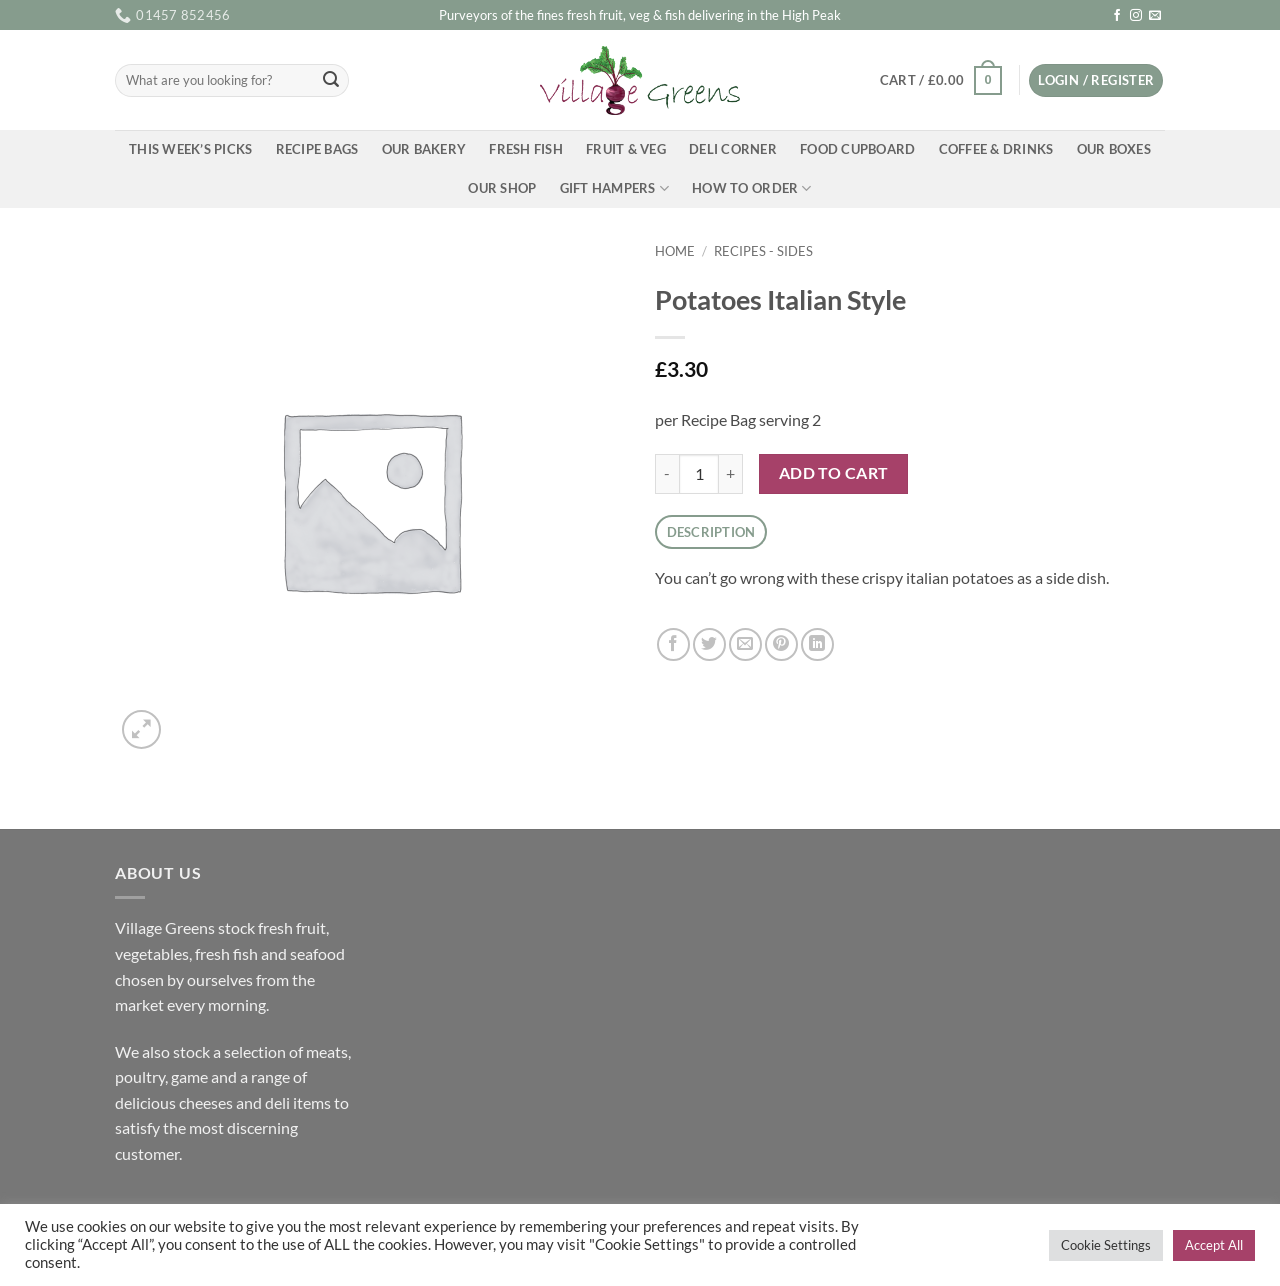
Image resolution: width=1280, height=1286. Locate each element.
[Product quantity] (699, 474)
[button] (940, 81)
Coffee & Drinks (996, 149)
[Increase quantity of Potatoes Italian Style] (731, 474)
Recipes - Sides (763, 251)
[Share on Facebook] (673, 644)
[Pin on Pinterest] (781, 644)
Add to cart (834, 473)
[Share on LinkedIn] (817, 644)
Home (675, 251)
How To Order (752, 188)
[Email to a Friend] (745, 644)
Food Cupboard (857, 149)
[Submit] (331, 81)
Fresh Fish (526, 149)
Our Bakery (424, 149)
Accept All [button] (1214, 1245)
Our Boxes (1114, 149)
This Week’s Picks (190, 149)
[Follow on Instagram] (1136, 16)
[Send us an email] (1155, 16)
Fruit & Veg (626, 149)
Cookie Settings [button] (1106, 1245)
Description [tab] (711, 532)
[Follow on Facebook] (1117, 16)
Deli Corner (733, 149)
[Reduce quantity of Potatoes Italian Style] (667, 474)
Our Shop (502, 188)
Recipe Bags (317, 149)
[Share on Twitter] (709, 644)
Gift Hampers (615, 188)
